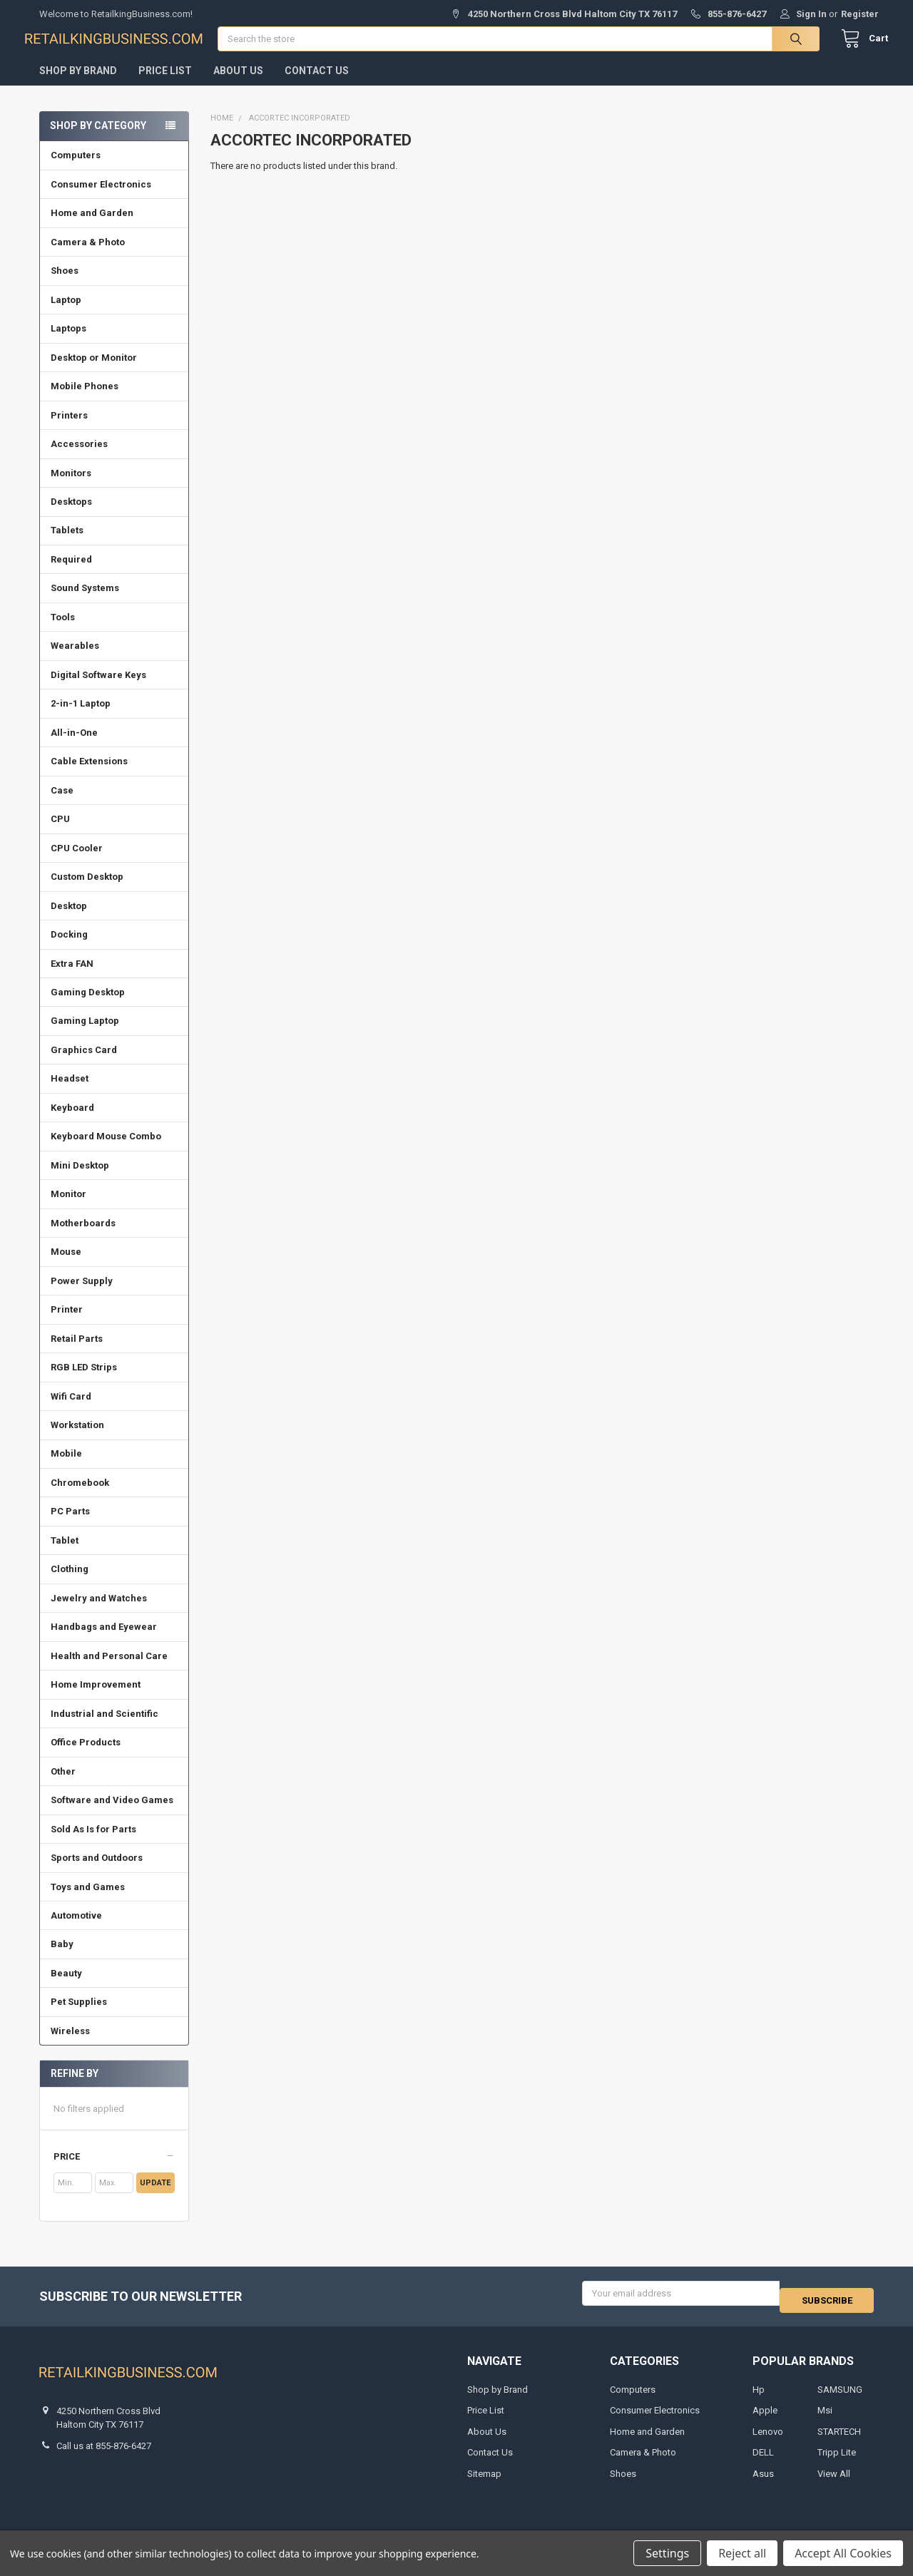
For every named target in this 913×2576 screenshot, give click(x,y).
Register (860, 14)
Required (71, 573)
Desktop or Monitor (94, 371)
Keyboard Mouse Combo (106, 1150)
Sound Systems (85, 602)
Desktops (71, 515)
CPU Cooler (77, 862)
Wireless (70, 2045)
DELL (763, 2459)
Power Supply (82, 1295)
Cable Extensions (89, 775)
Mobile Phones (84, 400)
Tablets (67, 544)
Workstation (77, 1439)
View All (833, 2480)
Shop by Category (98, 139)
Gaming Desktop (88, 1006)
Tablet (64, 1554)
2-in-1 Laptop (81, 717)
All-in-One (74, 747)
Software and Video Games (112, 1814)
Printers (69, 429)
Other (63, 1785)
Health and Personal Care (109, 1670)
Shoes (64, 284)
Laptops (68, 342)
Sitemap (484, 2480)
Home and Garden (92, 227)
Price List (165, 85)
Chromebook (80, 1497)
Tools (63, 631)
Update (155, 2197)
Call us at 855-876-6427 (103, 2453)
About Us (238, 85)
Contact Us (317, 85)
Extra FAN (72, 977)
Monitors (71, 487)
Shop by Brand (78, 85)
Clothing (69, 1583)
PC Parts (70, 1525)
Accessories (79, 458)
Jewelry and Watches (99, 1612)
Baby (62, 1958)
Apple (765, 2417)
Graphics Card (84, 1064)
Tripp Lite (836, 2459)
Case (62, 804)
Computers (76, 169)
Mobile (66, 1467)
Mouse (66, 1266)
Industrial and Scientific (104, 1728)
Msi (824, 2417)
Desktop (69, 920)
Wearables (75, 660)
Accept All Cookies (843, 2553)
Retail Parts (77, 1353)
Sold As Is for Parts (93, 1843)
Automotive (76, 1929)
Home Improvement (96, 1698)
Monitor (68, 1208)
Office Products (86, 1756)
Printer (67, 1323)
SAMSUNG (839, 2396)
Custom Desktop (87, 891)
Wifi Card (71, 1410)
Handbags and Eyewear (104, 1641)
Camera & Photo (88, 256)
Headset (69, 1092)
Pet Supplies (79, 2016)
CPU (60, 833)
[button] (113, 2171)
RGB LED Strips (84, 1381)
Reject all (742, 2553)
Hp (759, 2396)
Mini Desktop (80, 1179)
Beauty (66, 1987)
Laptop (66, 314)
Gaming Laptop (85, 1035)
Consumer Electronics (101, 198)
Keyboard (72, 1122)
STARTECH (839, 2438)
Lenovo (768, 2438)
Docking (69, 948)
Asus (763, 2480)
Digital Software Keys (98, 689)
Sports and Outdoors (97, 1872)
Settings (667, 2553)
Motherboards (83, 1237)
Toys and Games (88, 1900)
